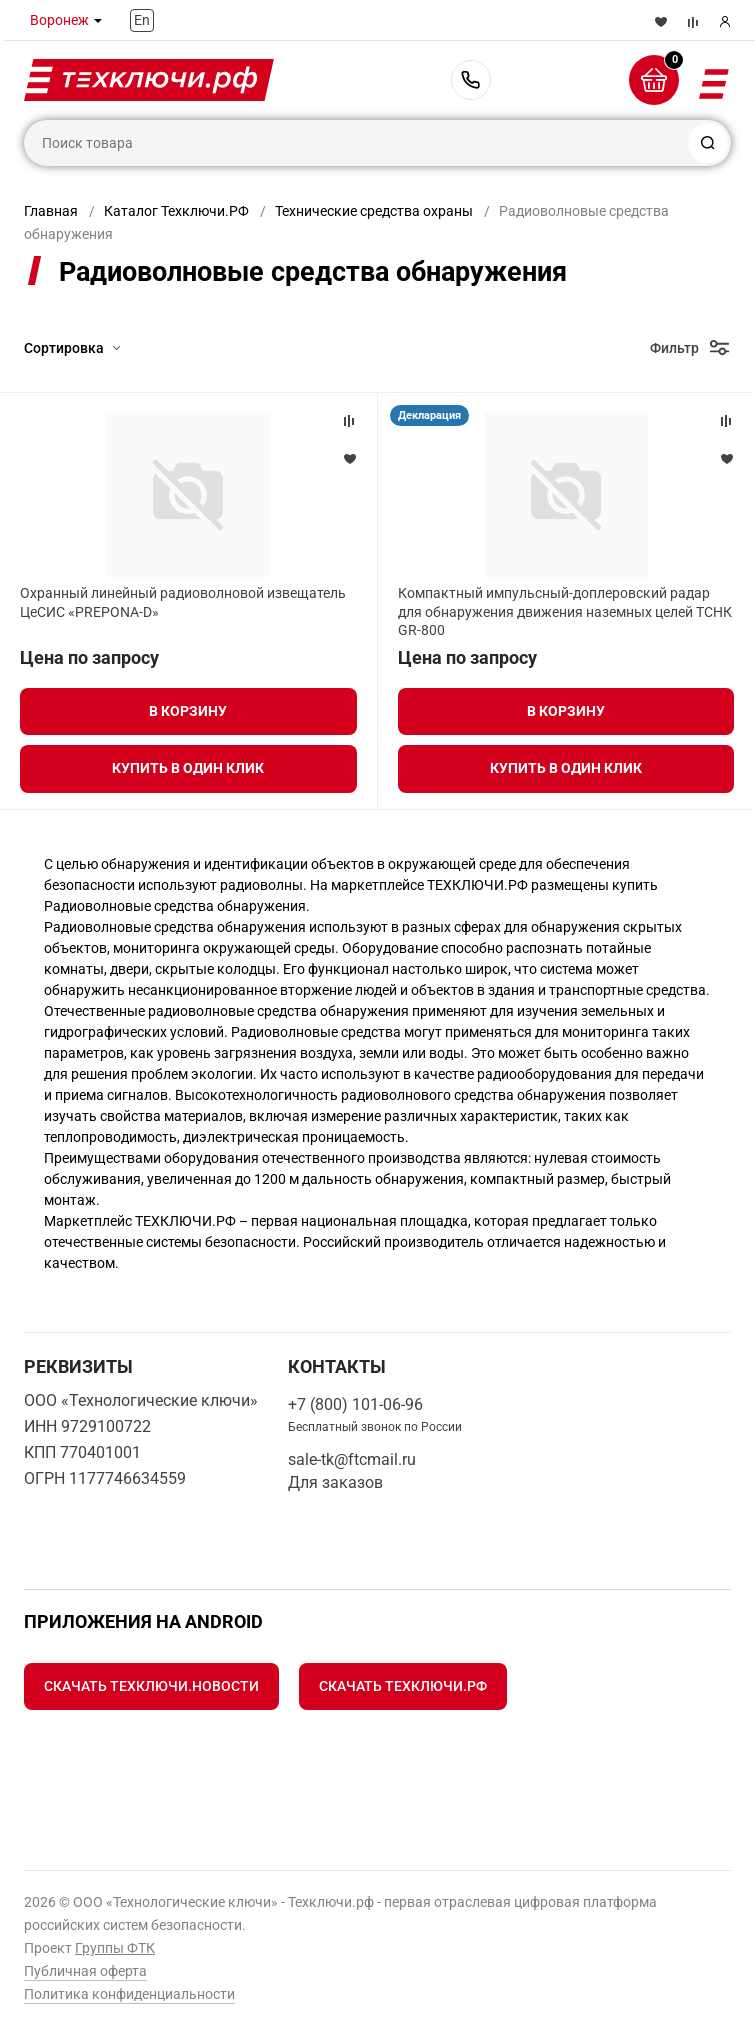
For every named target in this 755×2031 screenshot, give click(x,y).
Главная (51, 211)
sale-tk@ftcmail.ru (352, 1459)
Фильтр (674, 348)
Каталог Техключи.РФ (176, 211)
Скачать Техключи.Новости (151, 1686)
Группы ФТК (115, 1948)
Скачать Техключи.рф (403, 1686)
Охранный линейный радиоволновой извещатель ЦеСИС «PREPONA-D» (183, 602)
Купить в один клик (188, 768)
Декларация (429, 415)
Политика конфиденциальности (129, 1994)
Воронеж (59, 20)
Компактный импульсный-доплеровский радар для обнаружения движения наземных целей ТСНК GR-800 (565, 611)
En (142, 20)
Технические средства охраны (374, 211)
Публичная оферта (85, 1971)
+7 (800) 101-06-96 (471, 80)
